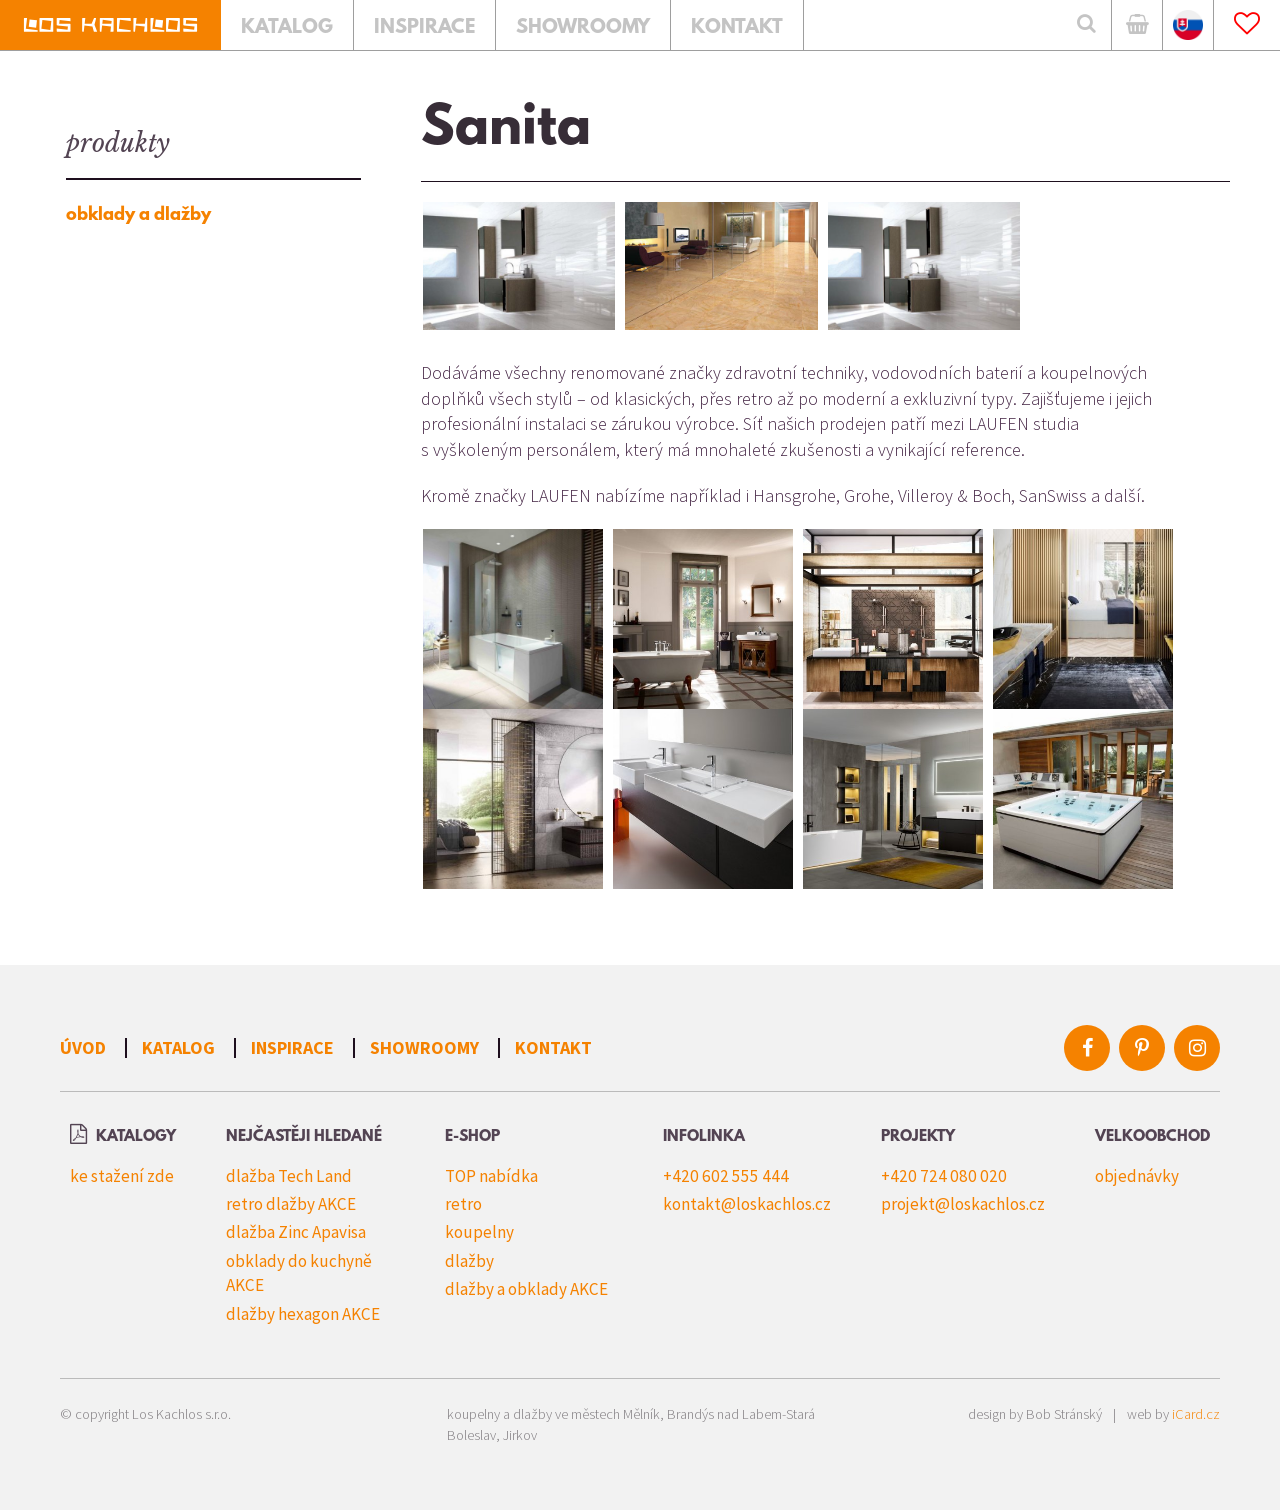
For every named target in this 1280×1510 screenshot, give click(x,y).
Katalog (178, 1047)
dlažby (469, 1261)
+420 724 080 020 (944, 1176)
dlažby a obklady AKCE (526, 1289)
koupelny (479, 1232)
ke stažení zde (122, 1176)
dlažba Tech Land (289, 1176)
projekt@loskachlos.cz (963, 1204)
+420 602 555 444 (726, 1176)
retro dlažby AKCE (291, 1204)
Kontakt (553, 1047)
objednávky (1137, 1176)
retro (463, 1204)
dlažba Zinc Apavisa (296, 1232)
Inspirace (292, 1047)
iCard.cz (1196, 1414)
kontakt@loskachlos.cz (747, 1204)
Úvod (83, 1047)
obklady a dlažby (138, 215)
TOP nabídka (491, 1176)
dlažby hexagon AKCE (303, 1314)
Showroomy (424, 1047)
